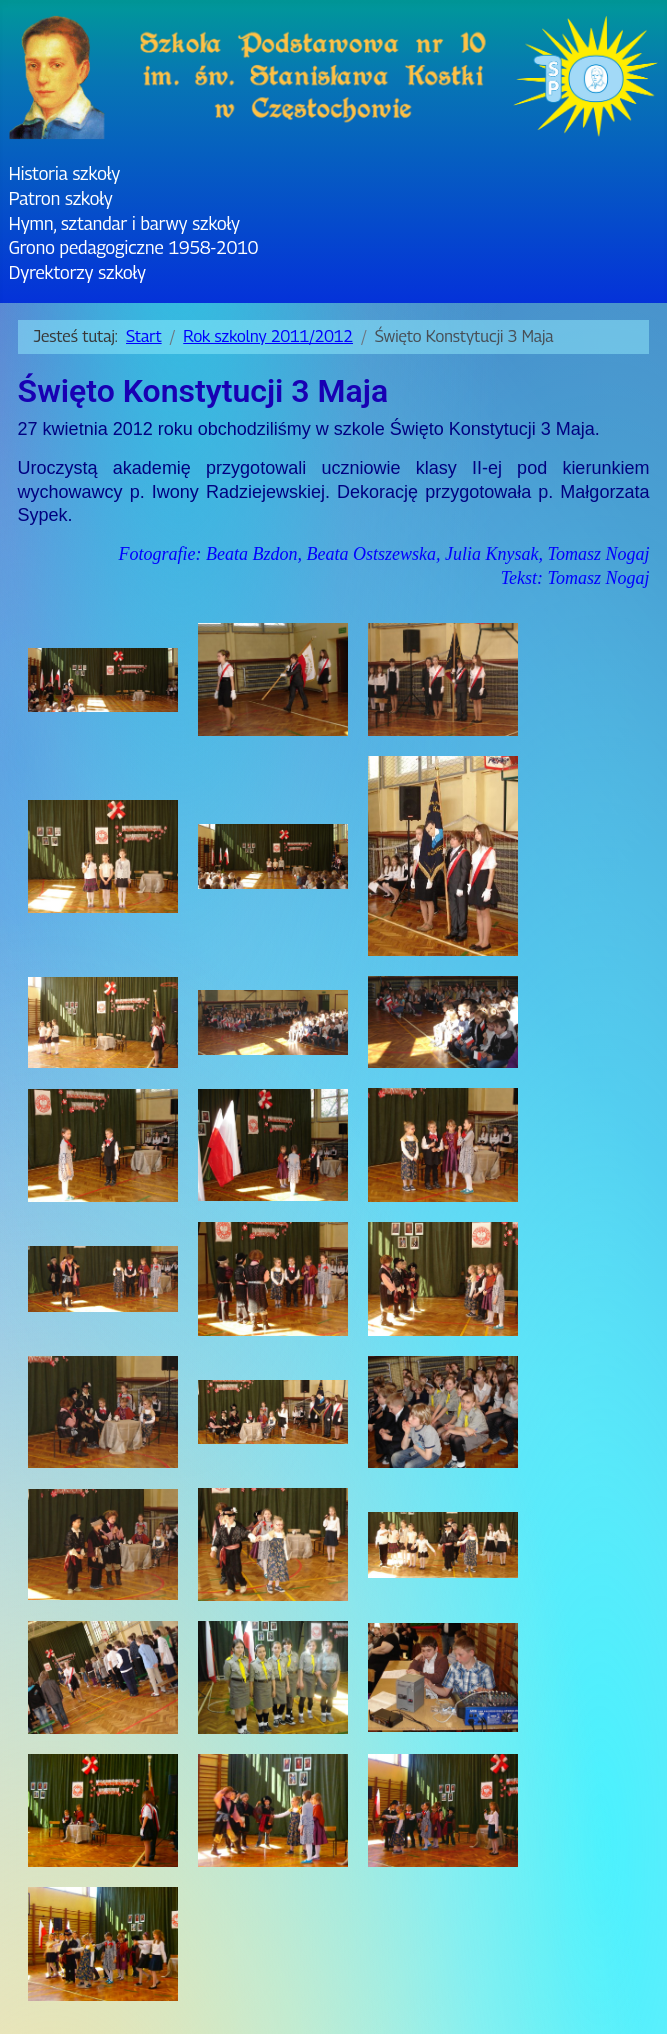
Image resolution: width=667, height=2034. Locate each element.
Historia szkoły (64, 173)
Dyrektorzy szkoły (77, 272)
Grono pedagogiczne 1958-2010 (133, 247)
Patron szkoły (61, 198)
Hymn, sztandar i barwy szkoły (124, 223)
